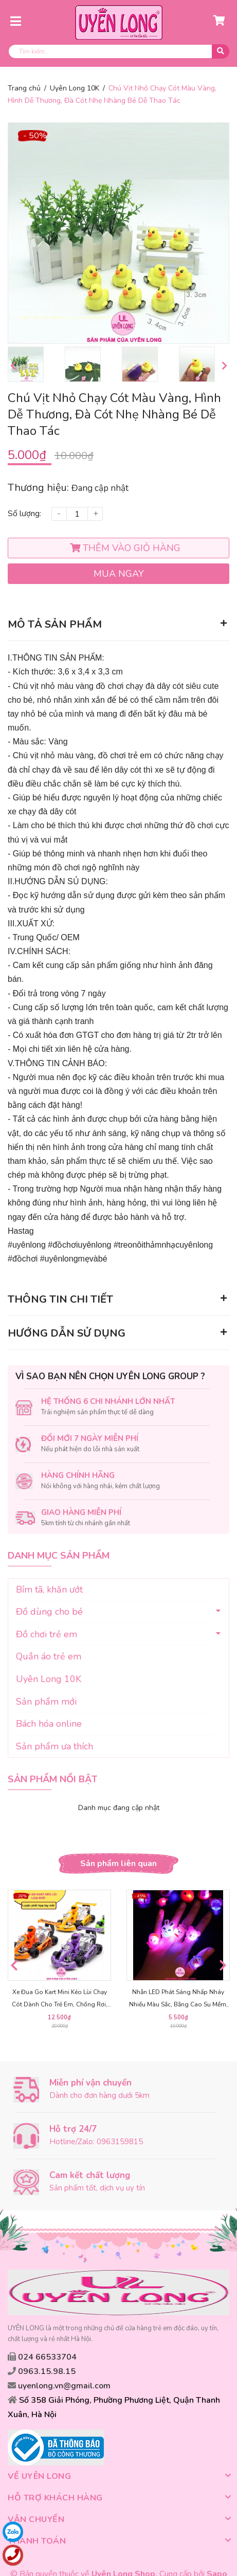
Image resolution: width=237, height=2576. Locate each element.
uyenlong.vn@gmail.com (64, 2389)
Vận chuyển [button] (118, 2499)
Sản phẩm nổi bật (52, 1780)
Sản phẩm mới (46, 1701)
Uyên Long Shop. (124, 2553)
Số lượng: (24, 514)
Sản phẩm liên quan (118, 1864)
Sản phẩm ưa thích (54, 1746)
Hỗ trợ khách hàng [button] (118, 2477)
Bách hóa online (49, 1724)
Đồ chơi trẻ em (46, 1634)
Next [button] (224, 365)
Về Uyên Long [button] (118, 2455)
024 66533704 (47, 2360)
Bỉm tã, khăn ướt (49, 1589)
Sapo (217, 2553)
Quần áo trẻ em (48, 1657)
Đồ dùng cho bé (49, 1612)
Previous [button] (13, 365)
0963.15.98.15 (47, 2374)
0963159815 (120, 2145)
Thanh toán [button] (118, 2520)
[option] (34, 364)
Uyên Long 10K (48, 1679)
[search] (118, 51)
